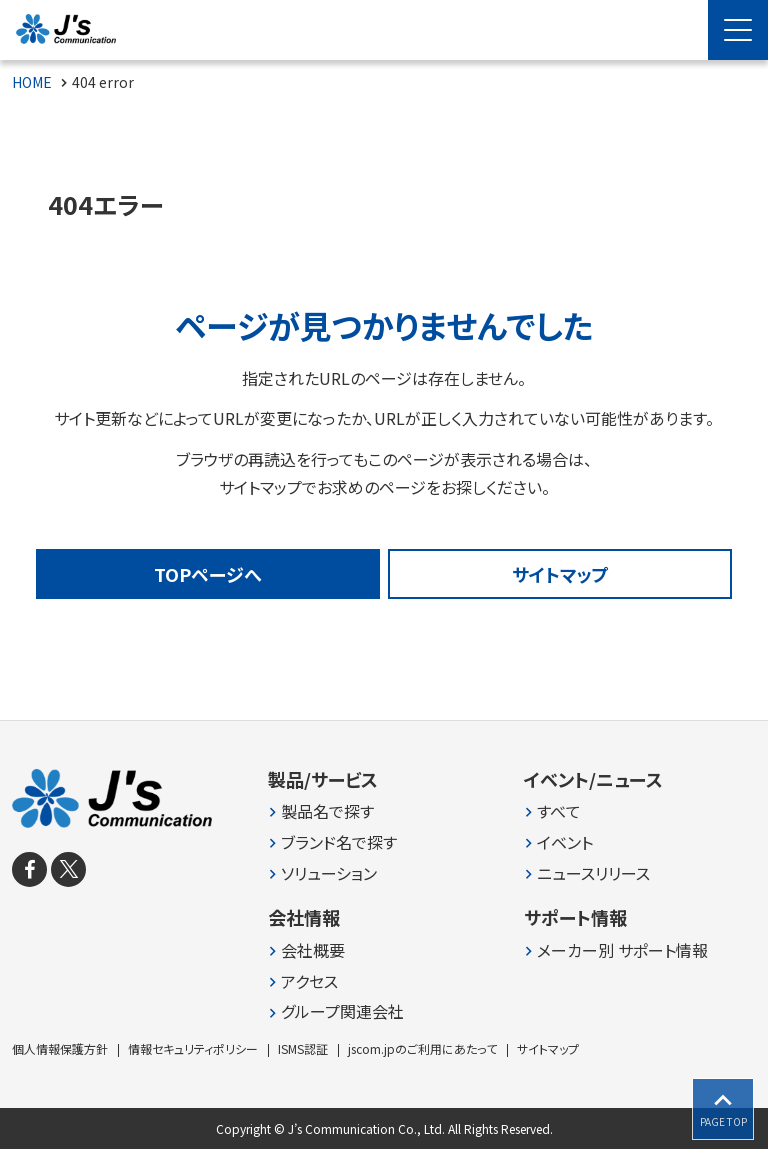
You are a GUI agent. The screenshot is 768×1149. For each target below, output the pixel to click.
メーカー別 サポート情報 (622, 950)
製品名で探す (327, 811)
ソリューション (329, 873)
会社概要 (313, 950)
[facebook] (29, 869)
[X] (68, 869)
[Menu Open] (738, 30)
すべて (559, 811)
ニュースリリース (593, 873)
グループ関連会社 (342, 1011)
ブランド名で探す (339, 842)
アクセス (309, 981)
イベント (565, 842)
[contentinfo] (384, 934)
